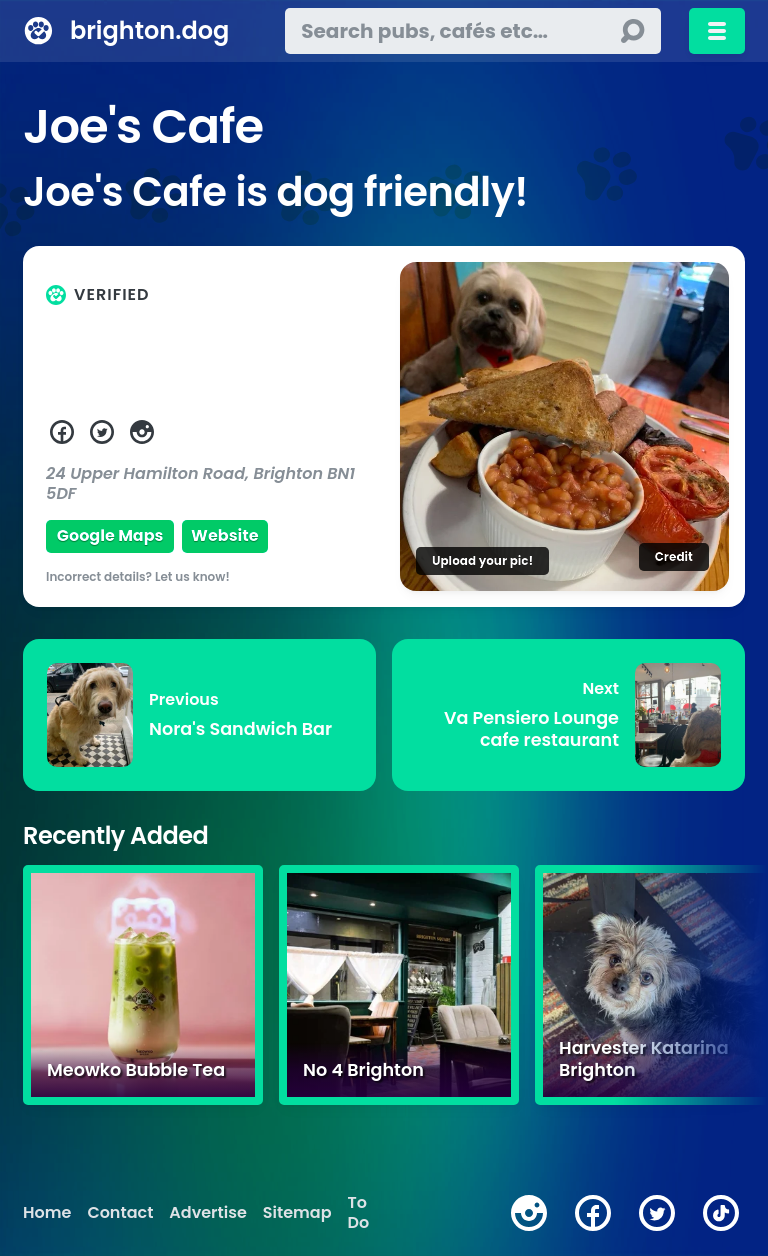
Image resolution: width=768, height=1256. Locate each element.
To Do (359, 1213)
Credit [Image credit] (674, 556)
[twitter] (657, 1213)
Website (225, 535)
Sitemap (297, 1213)
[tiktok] (721, 1213)
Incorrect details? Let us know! (138, 576)
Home (47, 1213)
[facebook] (593, 1213)
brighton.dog (149, 30)
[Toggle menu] (717, 31)
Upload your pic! (482, 560)
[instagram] (529, 1213)
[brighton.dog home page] (38, 31)
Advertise (207, 1213)
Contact (120, 1213)
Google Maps (110, 535)
